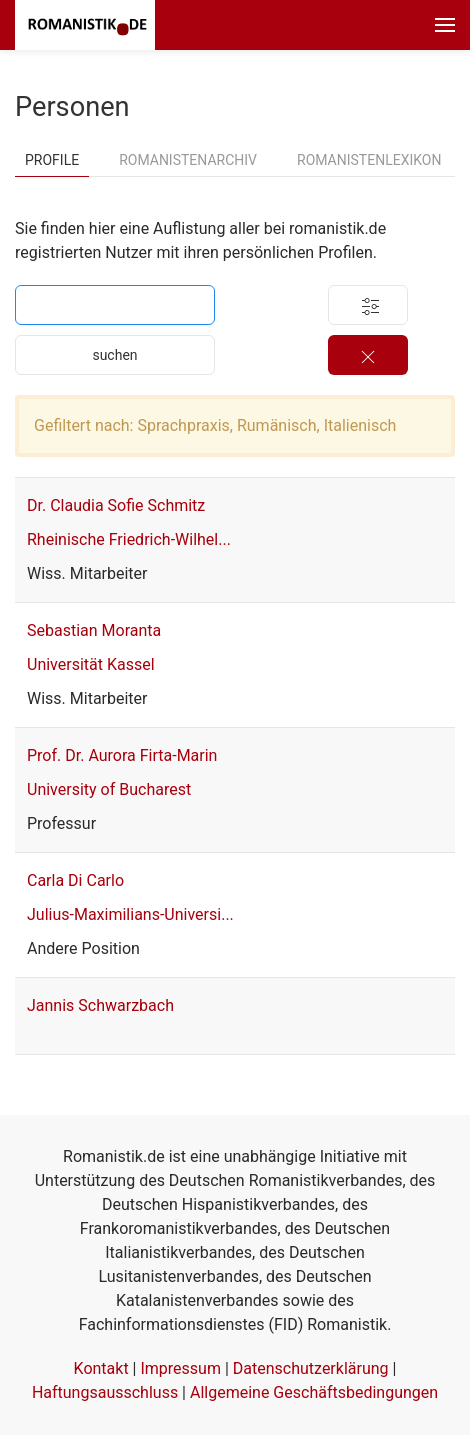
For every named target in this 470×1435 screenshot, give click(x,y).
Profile (52, 160)
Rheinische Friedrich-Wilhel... (129, 539)
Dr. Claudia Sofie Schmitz (116, 505)
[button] (445, 25)
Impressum (180, 1368)
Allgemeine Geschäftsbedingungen (314, 1392)
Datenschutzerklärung (311, 1368)
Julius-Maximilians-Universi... (130, 914)
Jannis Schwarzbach (100, 1005)
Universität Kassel (91, 664)
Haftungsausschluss (105, 1392)
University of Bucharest (109, 789)
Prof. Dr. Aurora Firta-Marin (122, 755)
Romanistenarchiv (188, 160)
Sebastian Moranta (94, 630)
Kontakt (101, 1368)
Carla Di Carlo (75, 880)
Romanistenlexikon (369, 160)
